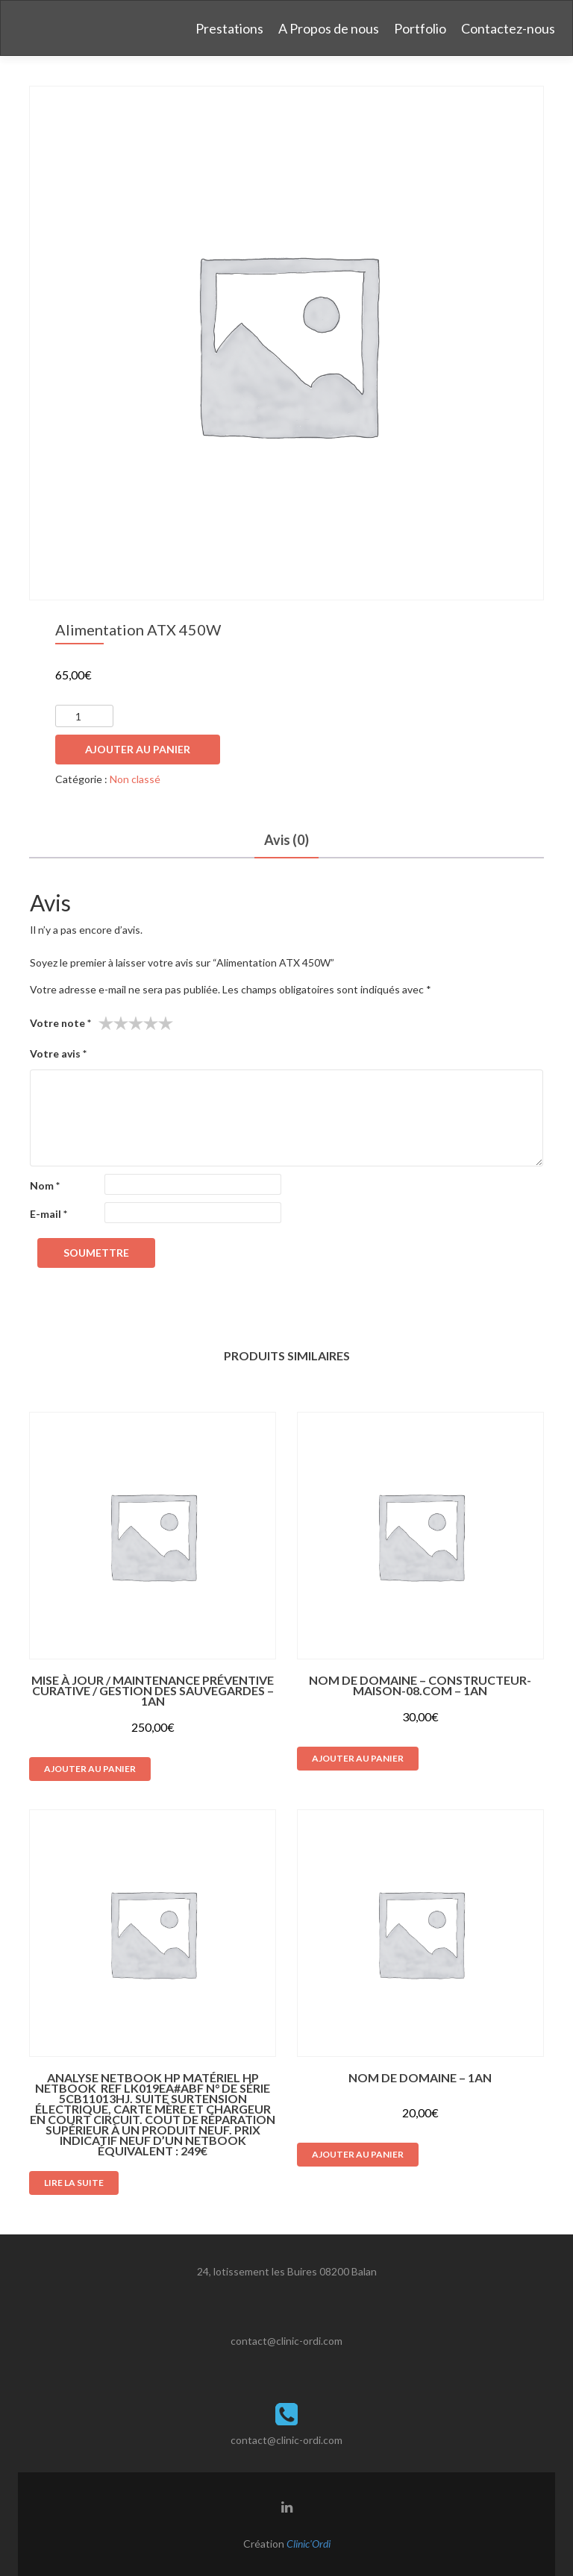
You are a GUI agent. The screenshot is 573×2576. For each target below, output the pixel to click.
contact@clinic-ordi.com (286, 2340)
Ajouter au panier (137, 749)
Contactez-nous (508, 28)
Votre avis (58, 1053)
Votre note (60, 1023)
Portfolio (420, 28)
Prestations (229, 28)
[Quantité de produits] (84, 716)
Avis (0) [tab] (286, 840)
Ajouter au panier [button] (90, 1768)
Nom (45, 1185)
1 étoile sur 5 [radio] (105, 1023)
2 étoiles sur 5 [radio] (113, 1023)
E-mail (48, 1213)
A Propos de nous (328, 28)
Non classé (135, 779)
